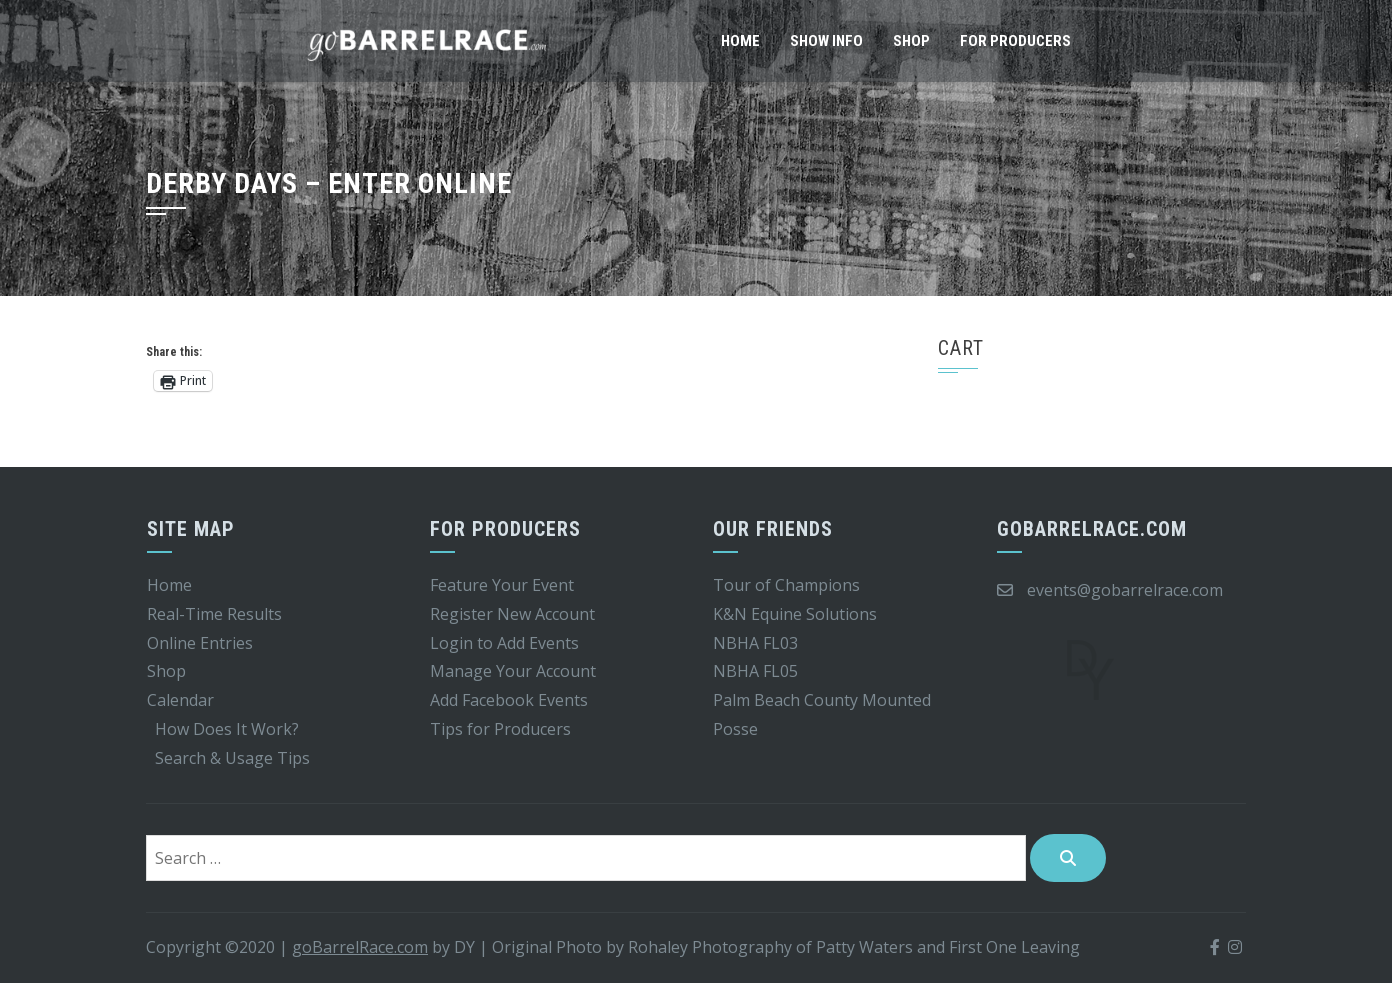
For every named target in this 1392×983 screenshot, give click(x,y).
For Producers (1015, 41)
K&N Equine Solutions (795, 614)
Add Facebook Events (509, 700)
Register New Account (512, 614)
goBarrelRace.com (360, 947)
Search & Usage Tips (232, 758)
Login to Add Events (504, 643)
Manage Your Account (513, 671)
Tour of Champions (786, 585)
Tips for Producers (500, 729)
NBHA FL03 (755, 643)
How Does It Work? (227, 729)
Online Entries (200, 643)
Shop (911, 41)
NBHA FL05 (755, 671)
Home (740, 41)
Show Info (826, 41)
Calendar (180, 700)
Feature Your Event (502, 585)
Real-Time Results (214, 614)
